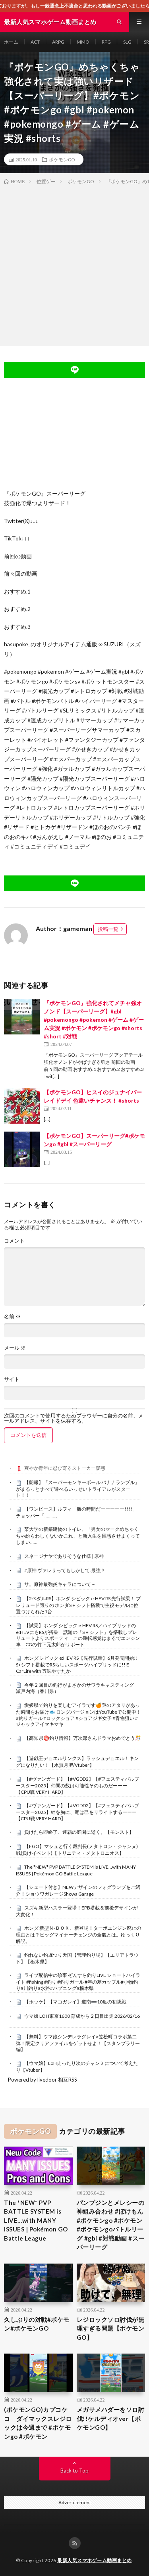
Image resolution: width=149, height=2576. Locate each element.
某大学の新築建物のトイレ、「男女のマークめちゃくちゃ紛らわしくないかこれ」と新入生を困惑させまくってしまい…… (78, 1535)
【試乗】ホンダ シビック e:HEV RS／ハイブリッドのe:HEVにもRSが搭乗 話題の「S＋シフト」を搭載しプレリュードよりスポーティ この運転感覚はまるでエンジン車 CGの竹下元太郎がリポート (78, 1634)
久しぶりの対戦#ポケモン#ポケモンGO (37, 2324)
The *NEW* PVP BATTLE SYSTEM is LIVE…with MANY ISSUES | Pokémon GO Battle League (76, 1870)
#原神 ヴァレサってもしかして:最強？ (64, 1570)
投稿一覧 (108, 929)
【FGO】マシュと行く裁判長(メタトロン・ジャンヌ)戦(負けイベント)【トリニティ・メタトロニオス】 (77, 1849)
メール (15, 1347)
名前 (12, 1316)
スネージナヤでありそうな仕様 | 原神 (64, 1556)
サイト (11, 1379)
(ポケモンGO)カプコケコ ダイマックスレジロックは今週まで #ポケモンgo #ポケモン (38, 2423)
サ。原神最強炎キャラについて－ (60, 1584)
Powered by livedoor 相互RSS (42, 2079)
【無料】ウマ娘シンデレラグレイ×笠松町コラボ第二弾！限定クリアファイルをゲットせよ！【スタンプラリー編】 (78, 2043)
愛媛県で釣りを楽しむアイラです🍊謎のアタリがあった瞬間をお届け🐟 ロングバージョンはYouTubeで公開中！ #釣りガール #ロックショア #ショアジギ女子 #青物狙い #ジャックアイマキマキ (78, 1714)
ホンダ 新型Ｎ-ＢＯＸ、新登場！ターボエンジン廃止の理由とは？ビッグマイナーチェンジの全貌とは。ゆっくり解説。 (78, 1934)
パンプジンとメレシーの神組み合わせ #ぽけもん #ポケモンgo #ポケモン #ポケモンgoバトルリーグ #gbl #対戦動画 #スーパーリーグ (111, 2225)
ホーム (11, 42)
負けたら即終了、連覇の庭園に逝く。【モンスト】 (79, 1832)
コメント (14, 1240)
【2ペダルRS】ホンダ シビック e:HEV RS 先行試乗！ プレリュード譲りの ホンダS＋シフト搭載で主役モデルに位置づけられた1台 (78, 1605)
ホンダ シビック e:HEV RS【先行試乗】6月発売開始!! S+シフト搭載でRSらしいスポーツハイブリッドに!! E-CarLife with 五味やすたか (77, 1664)
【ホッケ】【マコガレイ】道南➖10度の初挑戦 (75, 2002)
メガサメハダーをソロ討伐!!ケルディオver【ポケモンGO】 (111, 2418)
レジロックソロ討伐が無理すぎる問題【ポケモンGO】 (111, 2328)
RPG (106, 42)
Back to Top (74, 2470)
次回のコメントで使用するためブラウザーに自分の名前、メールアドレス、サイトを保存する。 (73, 1418)
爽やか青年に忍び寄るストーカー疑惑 (64, 1468)
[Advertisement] (74, 264)
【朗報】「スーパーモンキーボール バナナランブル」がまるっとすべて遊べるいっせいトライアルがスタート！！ (77, 1488)
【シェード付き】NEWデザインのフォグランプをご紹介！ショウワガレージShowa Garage (78, 1890)
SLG (127, 42)
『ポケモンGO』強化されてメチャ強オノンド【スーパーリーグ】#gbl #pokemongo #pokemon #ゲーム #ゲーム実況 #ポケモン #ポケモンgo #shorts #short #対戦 (94, 1020)
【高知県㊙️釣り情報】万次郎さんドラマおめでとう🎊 (82, 1738)
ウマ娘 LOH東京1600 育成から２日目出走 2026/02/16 (82, 2016)
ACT (35, 42)
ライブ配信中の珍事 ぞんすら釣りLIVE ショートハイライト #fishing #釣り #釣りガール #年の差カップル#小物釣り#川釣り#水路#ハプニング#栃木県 (78, 1981)
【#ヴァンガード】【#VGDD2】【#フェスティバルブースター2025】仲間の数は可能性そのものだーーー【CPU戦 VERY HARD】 (77, 1785)
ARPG (58, 42)
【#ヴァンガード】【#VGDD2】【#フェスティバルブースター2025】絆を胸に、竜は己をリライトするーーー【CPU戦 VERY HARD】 (77, 1811)
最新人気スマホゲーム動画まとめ (94, 2560)
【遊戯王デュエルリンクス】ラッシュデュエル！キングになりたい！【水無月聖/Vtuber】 (77, 1761)
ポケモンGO (62, 159)
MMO (83, 42)
